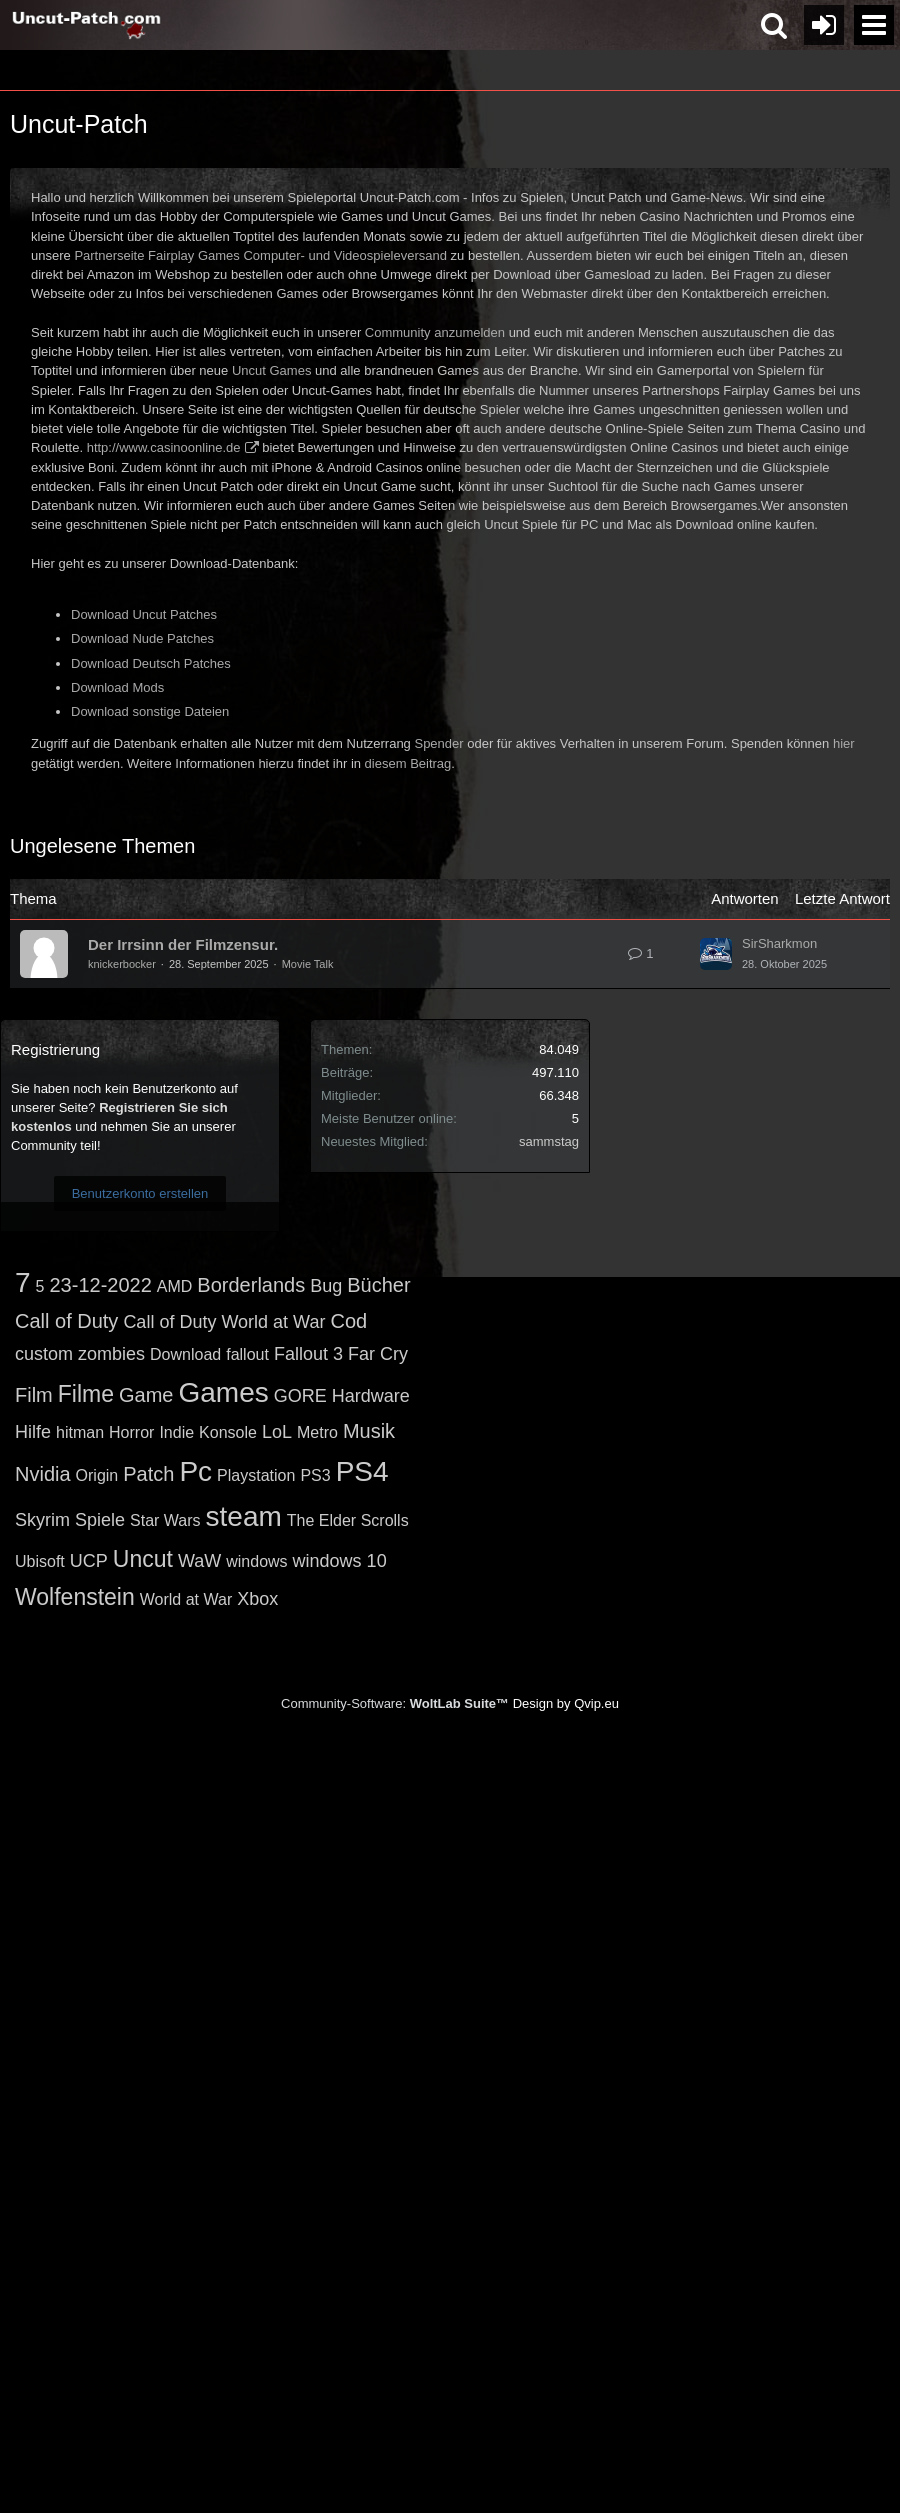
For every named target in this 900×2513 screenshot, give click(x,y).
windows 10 (340, 1561)
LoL (277, 1432)
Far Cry (378, 1354)
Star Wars (165, 1520)
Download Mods (117, 687)
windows (256, 1561)
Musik (369, 1431)
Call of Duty (66, 1321)
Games (223, 1392)
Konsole (228, 1432)
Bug (326, 1286)
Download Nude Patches (142, 638)
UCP (89, 1561)
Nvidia (43, 1474)
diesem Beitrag (408, 763)
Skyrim (42, 1520)
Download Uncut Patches (144, 614)
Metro (317, 1432)
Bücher (378, 1285)
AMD (175, 1286)
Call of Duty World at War (224, 1322)
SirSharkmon (779, 943)
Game (146, 1395)
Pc (195, 1471)
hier (844, 743)
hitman (80, 1432)
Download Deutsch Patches (151, 663)
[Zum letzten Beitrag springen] (716, 954)
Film (34, 1395)
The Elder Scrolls (348, 1520)
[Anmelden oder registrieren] (824, 25)
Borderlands (251, 1285)
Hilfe (33, 1432)
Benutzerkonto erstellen (140, 1193)
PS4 (362, 1471)
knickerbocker (122, 964)
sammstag (549, 1141)
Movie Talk (308, 964)
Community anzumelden (435, 332)
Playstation (256, 1475)
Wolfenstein (75, 1597)
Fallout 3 (308, 1354)
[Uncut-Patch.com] (86, 25)
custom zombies (80, 1354)
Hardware (371, 1396)
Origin (97, 1475)
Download (185, 1354)
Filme (86, 1394)
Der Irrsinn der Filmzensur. (183, 944)
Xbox (257, 1599)
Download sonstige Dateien (150, 711)
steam (244, 1516)
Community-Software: (395, 1703)
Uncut (143, 1559)
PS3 (315, 1475)
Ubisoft (40, 1561)
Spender (438, 743)
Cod (348, 1321)
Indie (176, 1432)
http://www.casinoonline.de (164, 447)
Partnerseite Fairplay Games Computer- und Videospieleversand (260, 255)
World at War (186, 1599)
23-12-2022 (100, 1285)
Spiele (100, 1520)
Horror (131, 1432)
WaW (199, 1561)
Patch (148, 1474)
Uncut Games (271, 370)
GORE (300, 1396)
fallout (247, 1354)
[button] (874, 25)
